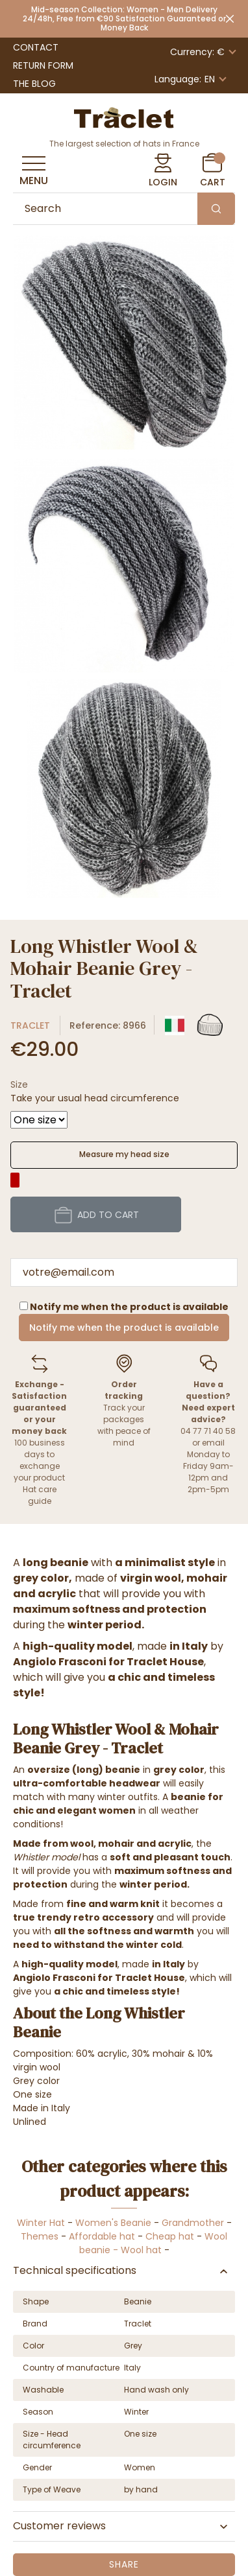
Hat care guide (39, 1495)
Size (19, 1084)
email (213, 1442)
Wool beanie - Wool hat (153, 2243)
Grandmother (193, 2222)
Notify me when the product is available (124, 1327)
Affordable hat (102, 2236)
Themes (39, 2236)
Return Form (43, 65)
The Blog (34, 83)
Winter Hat (41, 2222)
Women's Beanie (113, 2222)
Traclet (30, 1025)
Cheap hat (169, 2236)
